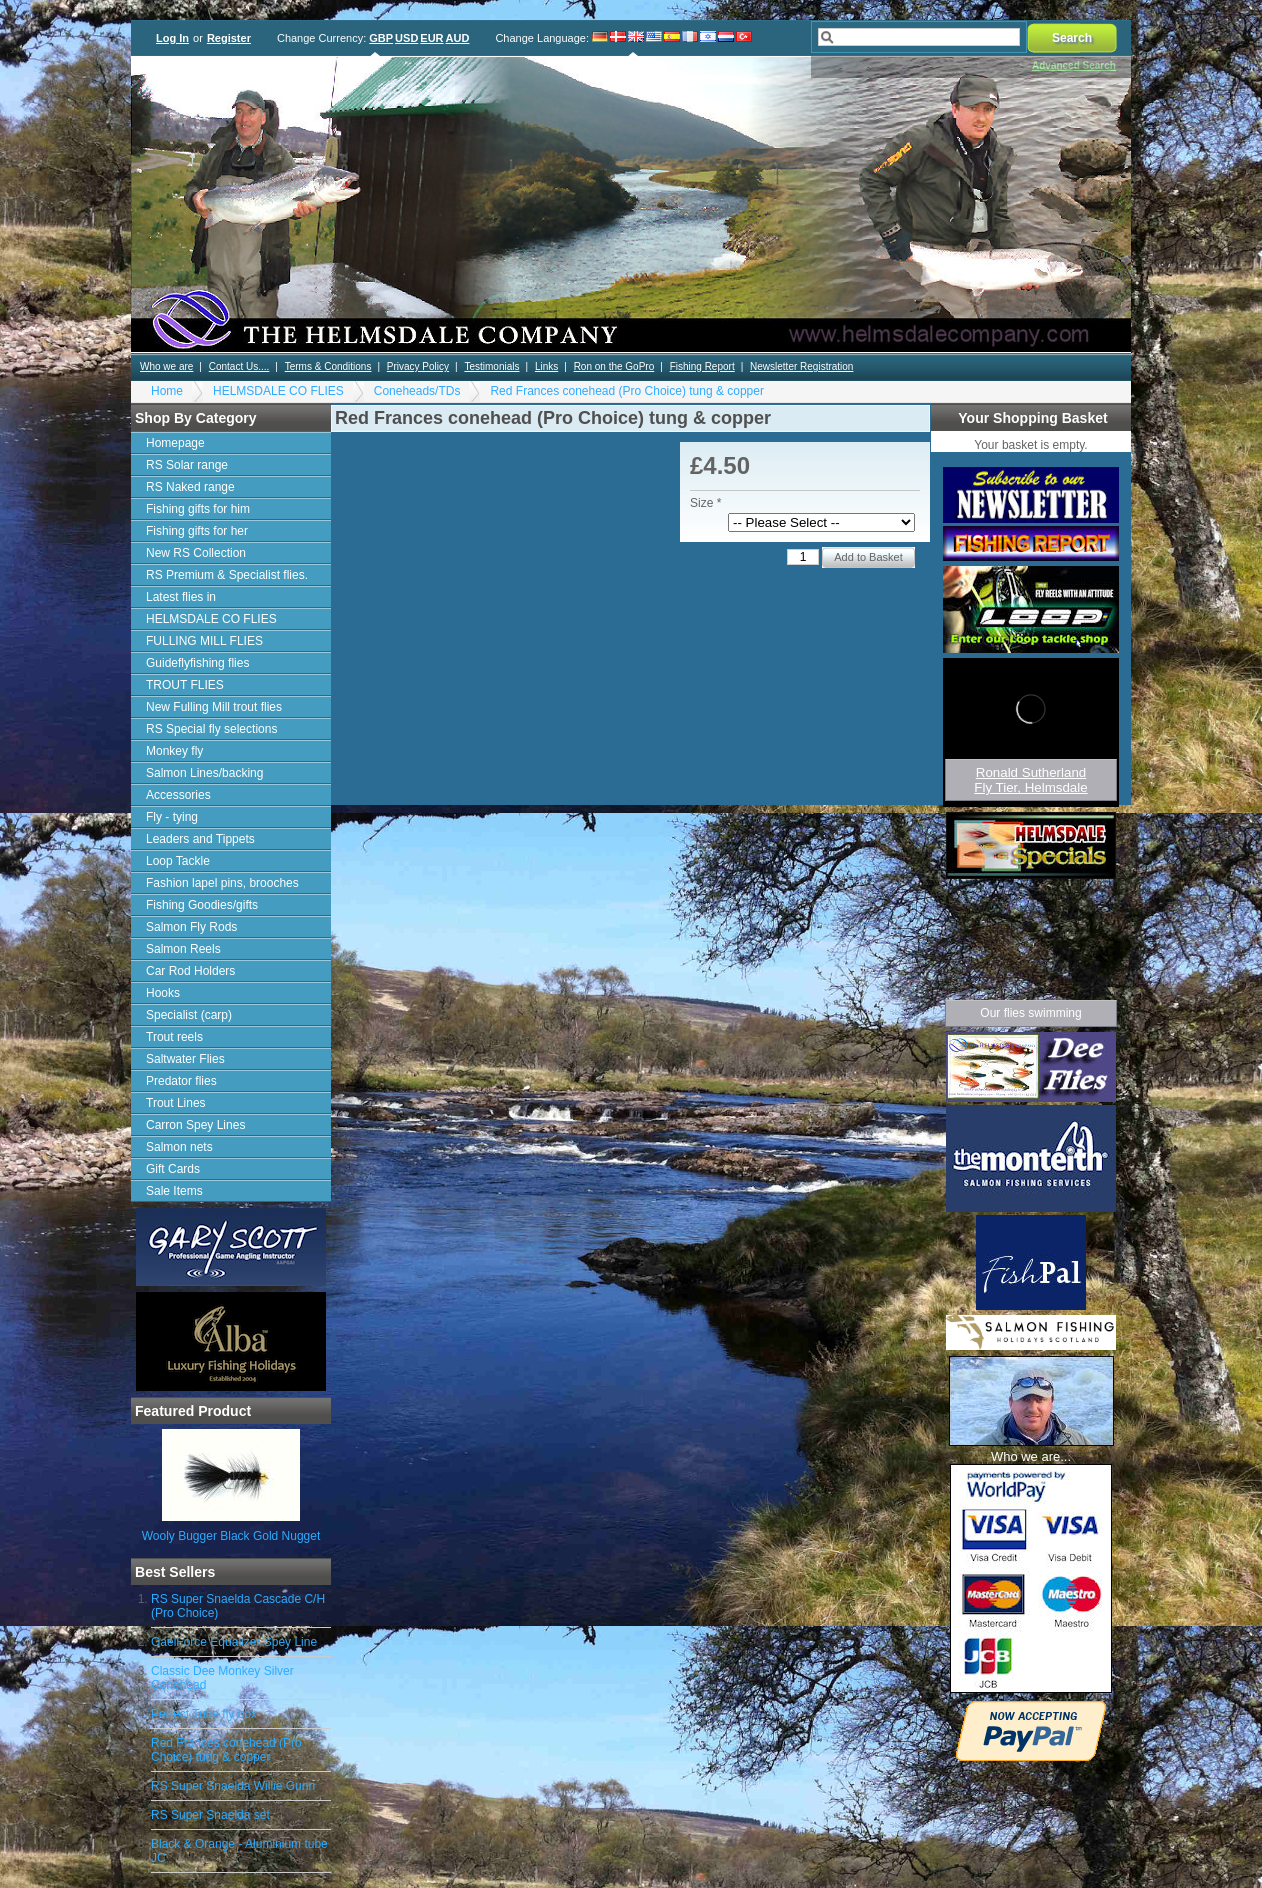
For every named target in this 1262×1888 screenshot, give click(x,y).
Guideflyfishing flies (197, 663)
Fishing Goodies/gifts (202, 905)
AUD (458, 38)
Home (167, 391)
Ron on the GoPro (614, 366)
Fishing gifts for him (198, 509)
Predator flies (181, 1081)
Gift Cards (173, 1169)
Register (229, 38)
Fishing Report (702, 366)
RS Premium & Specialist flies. (227, 575)
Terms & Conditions (328, 366)
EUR (431, 38)
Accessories (178, 795)
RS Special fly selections (211, 729)
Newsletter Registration (801, 366)
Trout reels (174, 1037)
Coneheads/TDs (417, 391)
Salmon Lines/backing (204, 773)
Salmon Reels (183, 949)
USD (406, 38)
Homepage (175, 443)
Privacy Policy (418, 366)
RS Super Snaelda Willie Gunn (233, 1786)
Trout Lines (176, 1103)
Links (546, 366)
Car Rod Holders (190, 971)
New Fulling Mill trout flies (214, 707)
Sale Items (174, 1191)
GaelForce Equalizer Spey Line (234, 1642)
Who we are (166, 366)
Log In (172, 38)
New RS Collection (196, 553)
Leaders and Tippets (200, 839)
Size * (705, 503)
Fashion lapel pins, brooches (222, 883)
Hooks (163, 993)
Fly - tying (172, 817)
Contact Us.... (239, 366)
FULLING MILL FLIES (204, 641)
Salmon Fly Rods (191, 927)
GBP (381, 38)
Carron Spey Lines (195, 1125)
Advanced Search (1074, 65)
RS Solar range (187, 465)
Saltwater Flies (185, 1059)
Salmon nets (179, 1147)
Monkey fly (174, 751)
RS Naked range (190, 487)
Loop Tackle (178, 861)
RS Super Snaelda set (210, 1815)
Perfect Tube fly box (204, 1714)
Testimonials (491, 366)
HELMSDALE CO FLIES (278, 391)
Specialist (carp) (189, 1015)
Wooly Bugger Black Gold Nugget (231, 1536)
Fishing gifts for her (197, 531)
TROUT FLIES (185, 685)
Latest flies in (181, 597)
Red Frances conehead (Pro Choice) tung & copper (627, 391)
